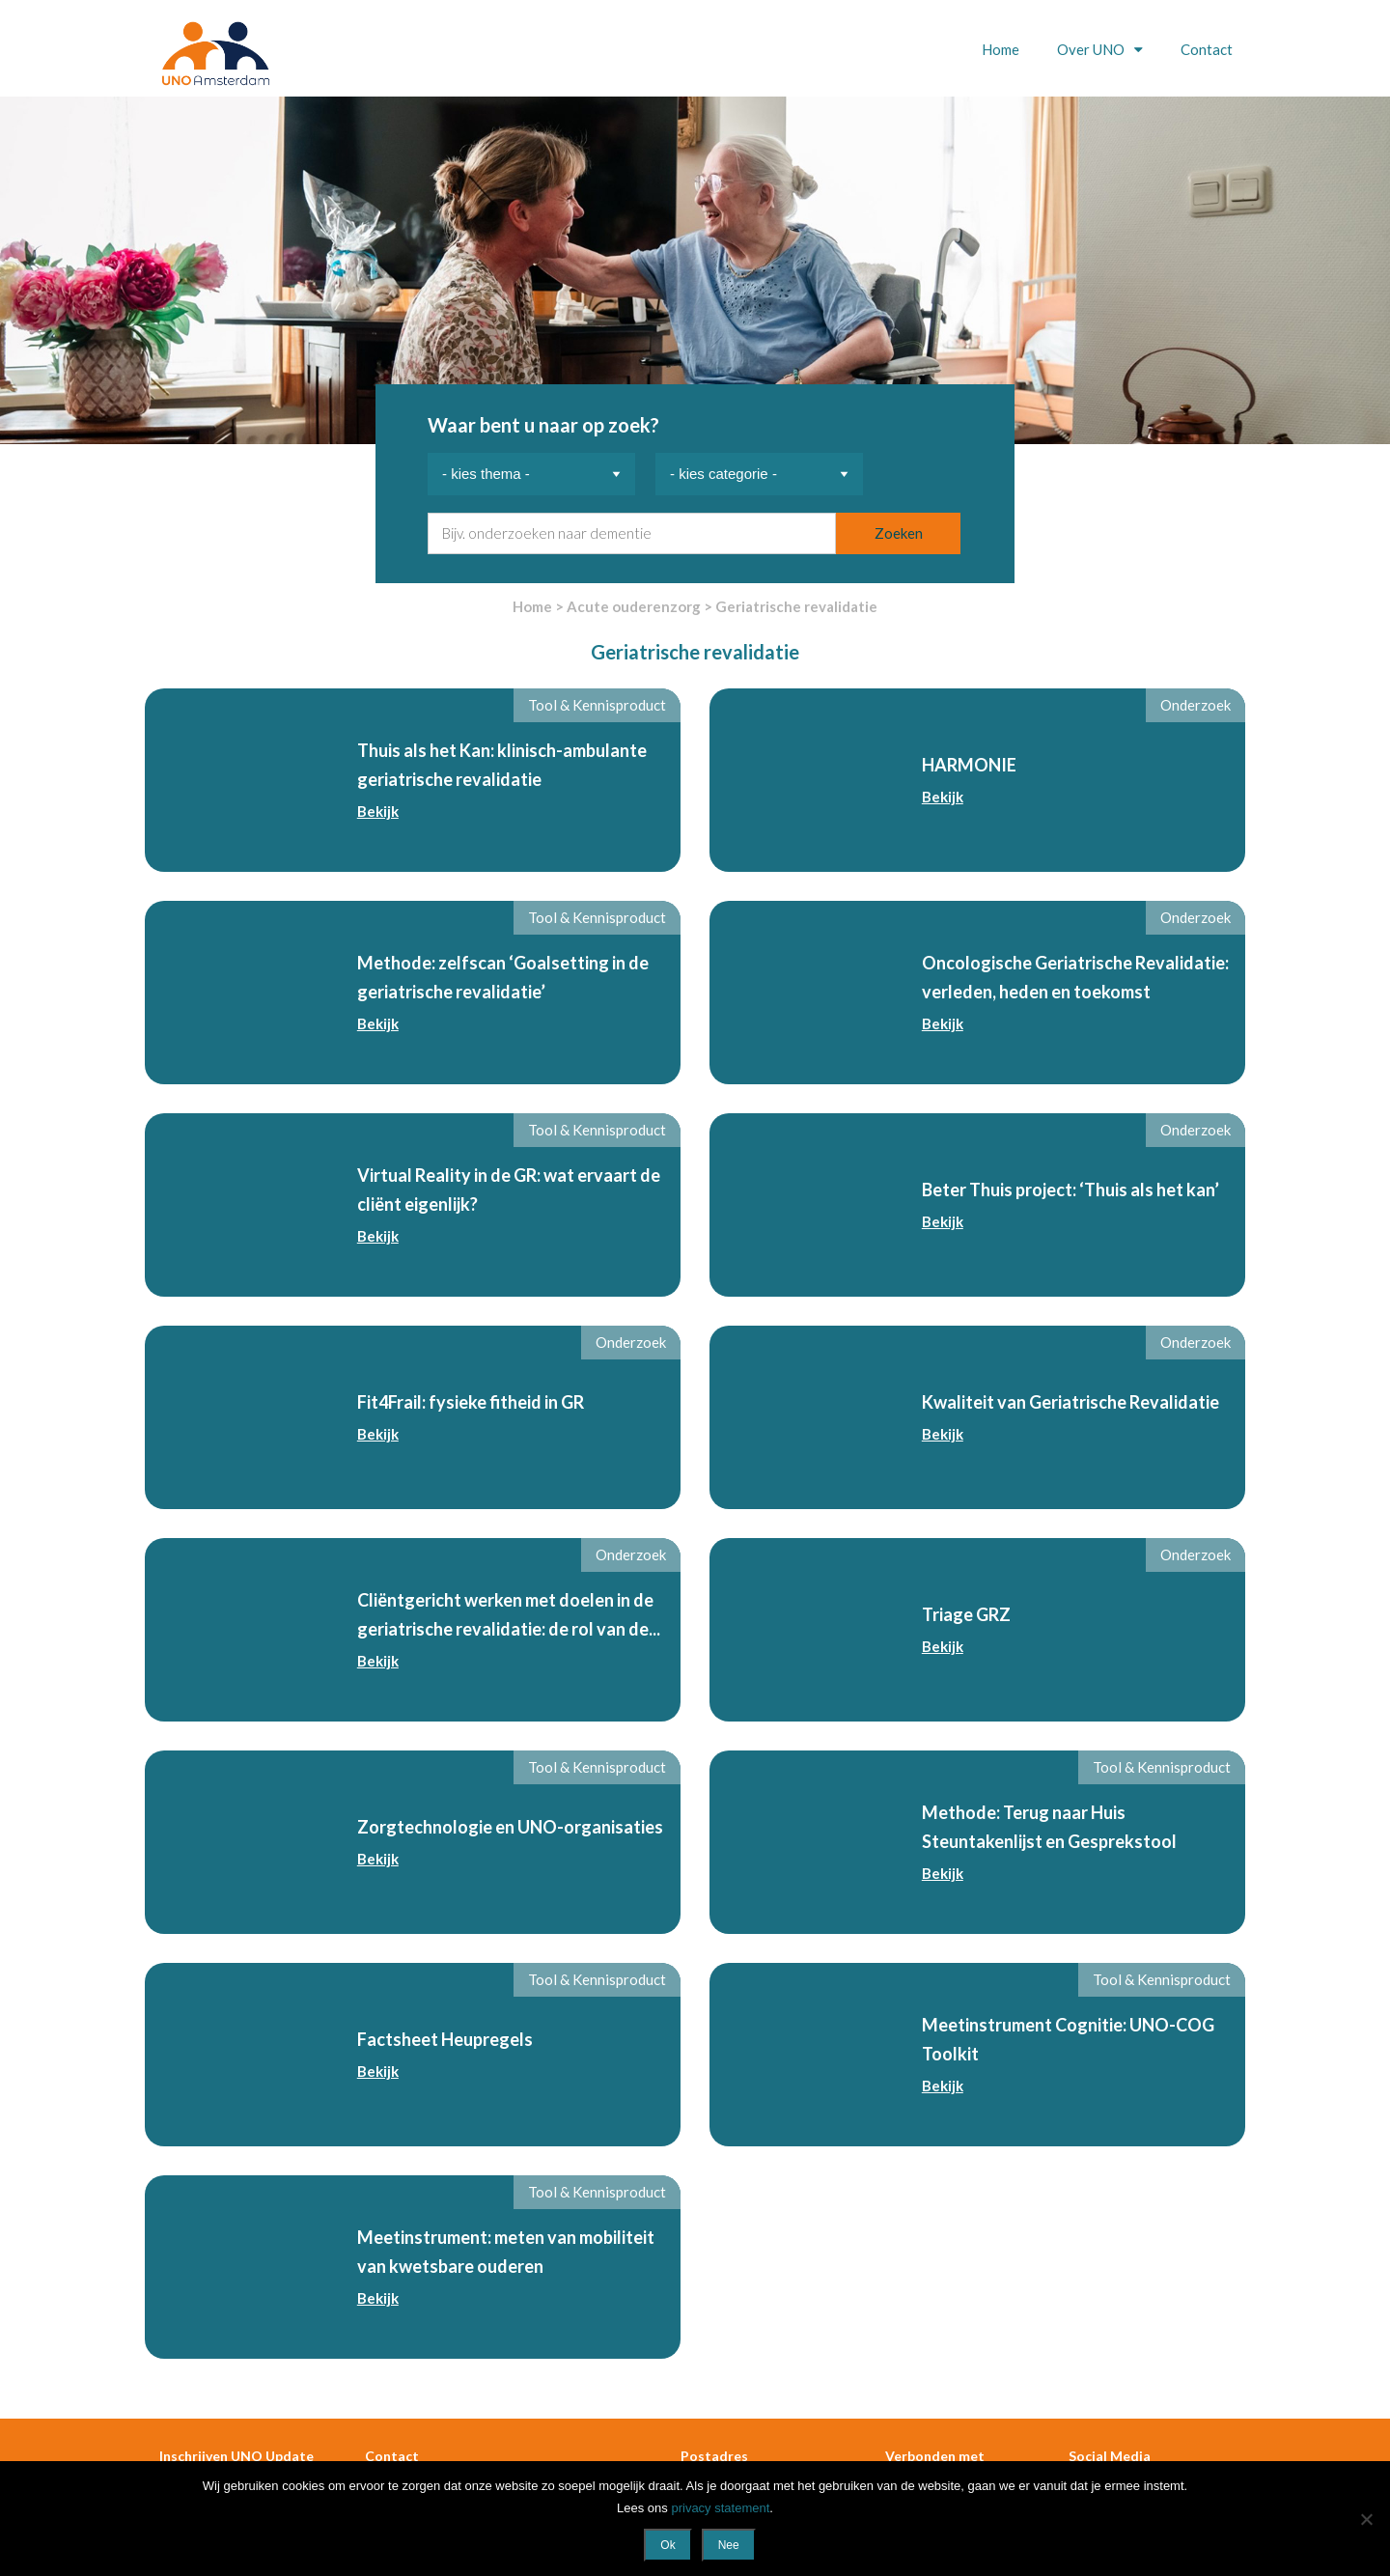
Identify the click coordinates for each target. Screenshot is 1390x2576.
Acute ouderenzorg (634, 606)
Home (1000, 49)
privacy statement (720, 2508)
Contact (1207, 49)
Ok (667, 2545)
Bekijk (378, 811)
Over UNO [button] (1092, 49)
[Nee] (1366, 2519)
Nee (728, 2545)
